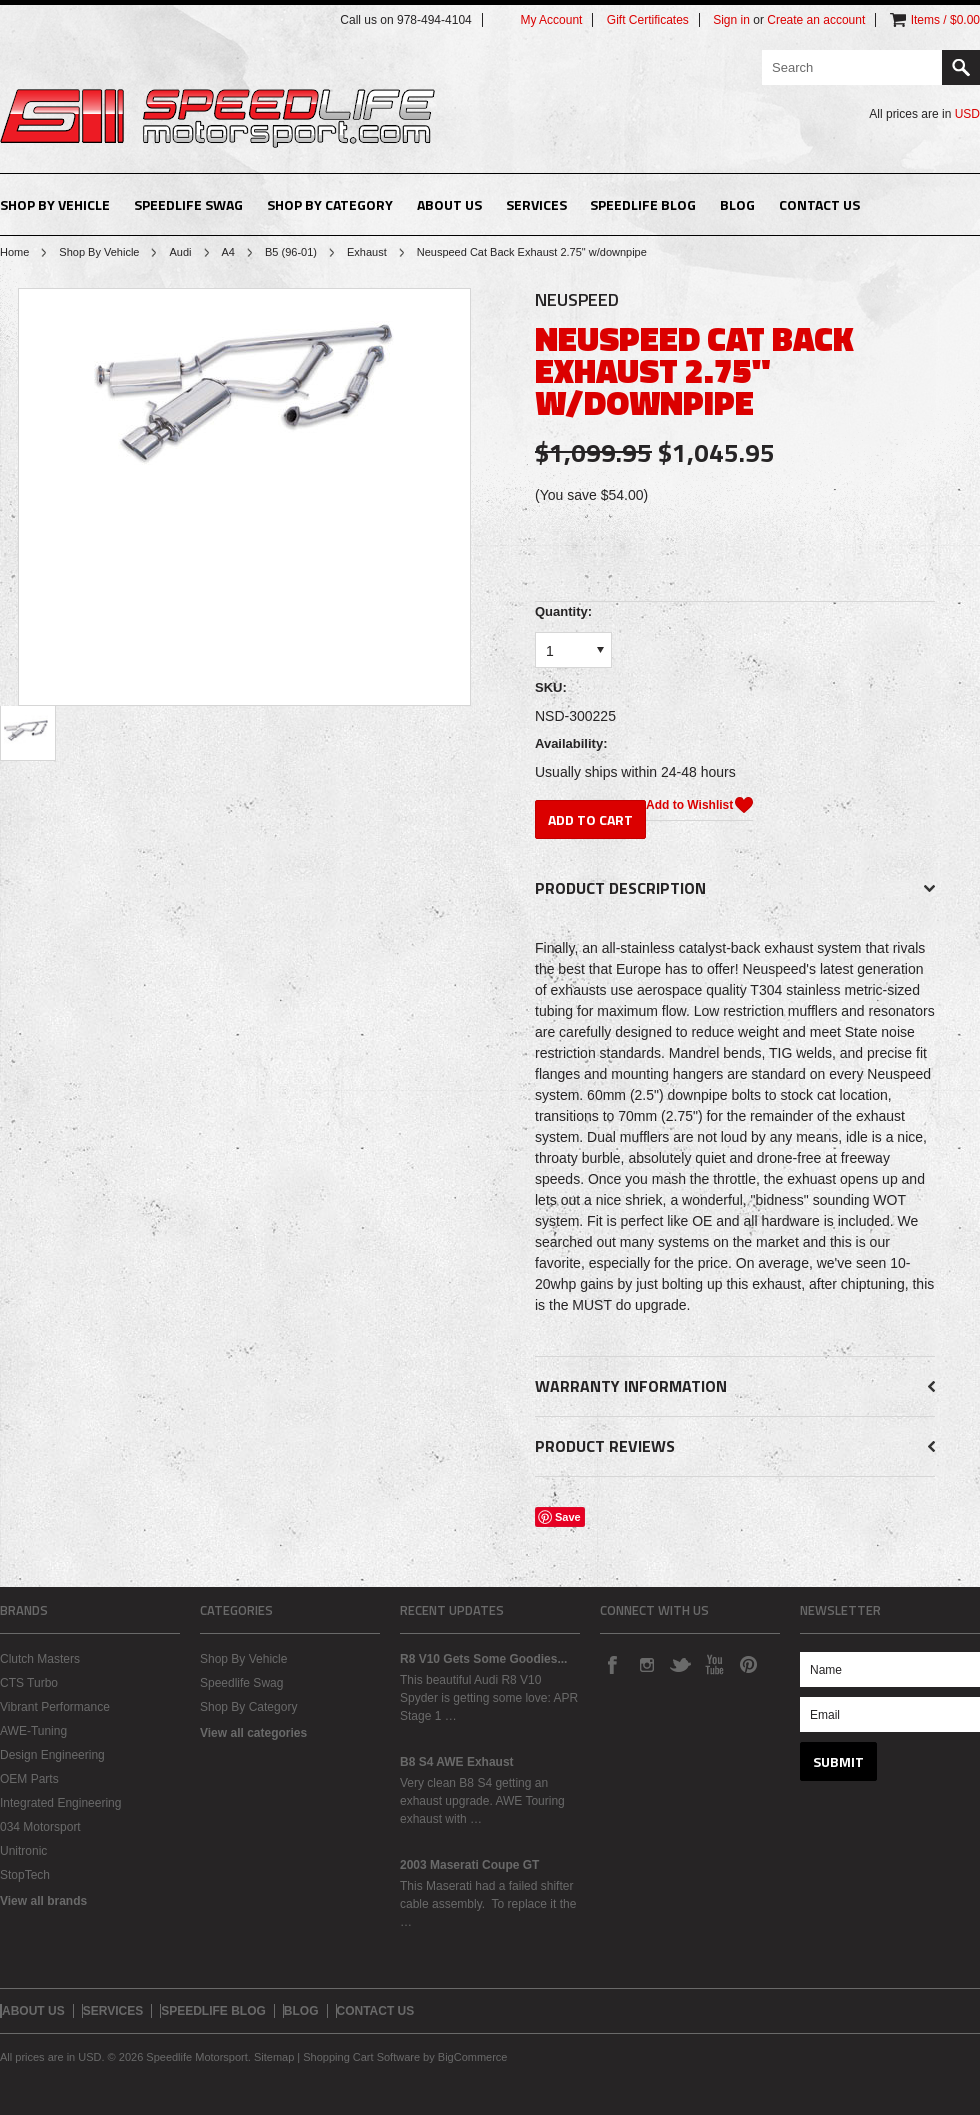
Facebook (612, 1664)
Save (568, 1517)
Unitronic (23, 1851)
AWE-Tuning (33, 1731)
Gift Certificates (648, 20)
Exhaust (367, 252)
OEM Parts (29, 1779)
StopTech (25, 1875)
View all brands (43, 1901)
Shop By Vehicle (55, 204)
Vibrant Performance (55, 1707)
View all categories (253, 1733)
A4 (228, 252)
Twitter (680, 1664)
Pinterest (748, 1664)
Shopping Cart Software (361, 2057)
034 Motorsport (40, 1827)
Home (14, 252)
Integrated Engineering (60, 1803)
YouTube (714, 1664)
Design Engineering (52, 1755)
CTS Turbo (29, 1683)
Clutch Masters (40, 1659)
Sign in (731, 20)
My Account (551, 20)
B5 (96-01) (291, 252)
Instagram (646, 1664)
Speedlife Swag (188, 204)
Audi (180, 252)
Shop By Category (330, 204)
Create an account (816, 20)
